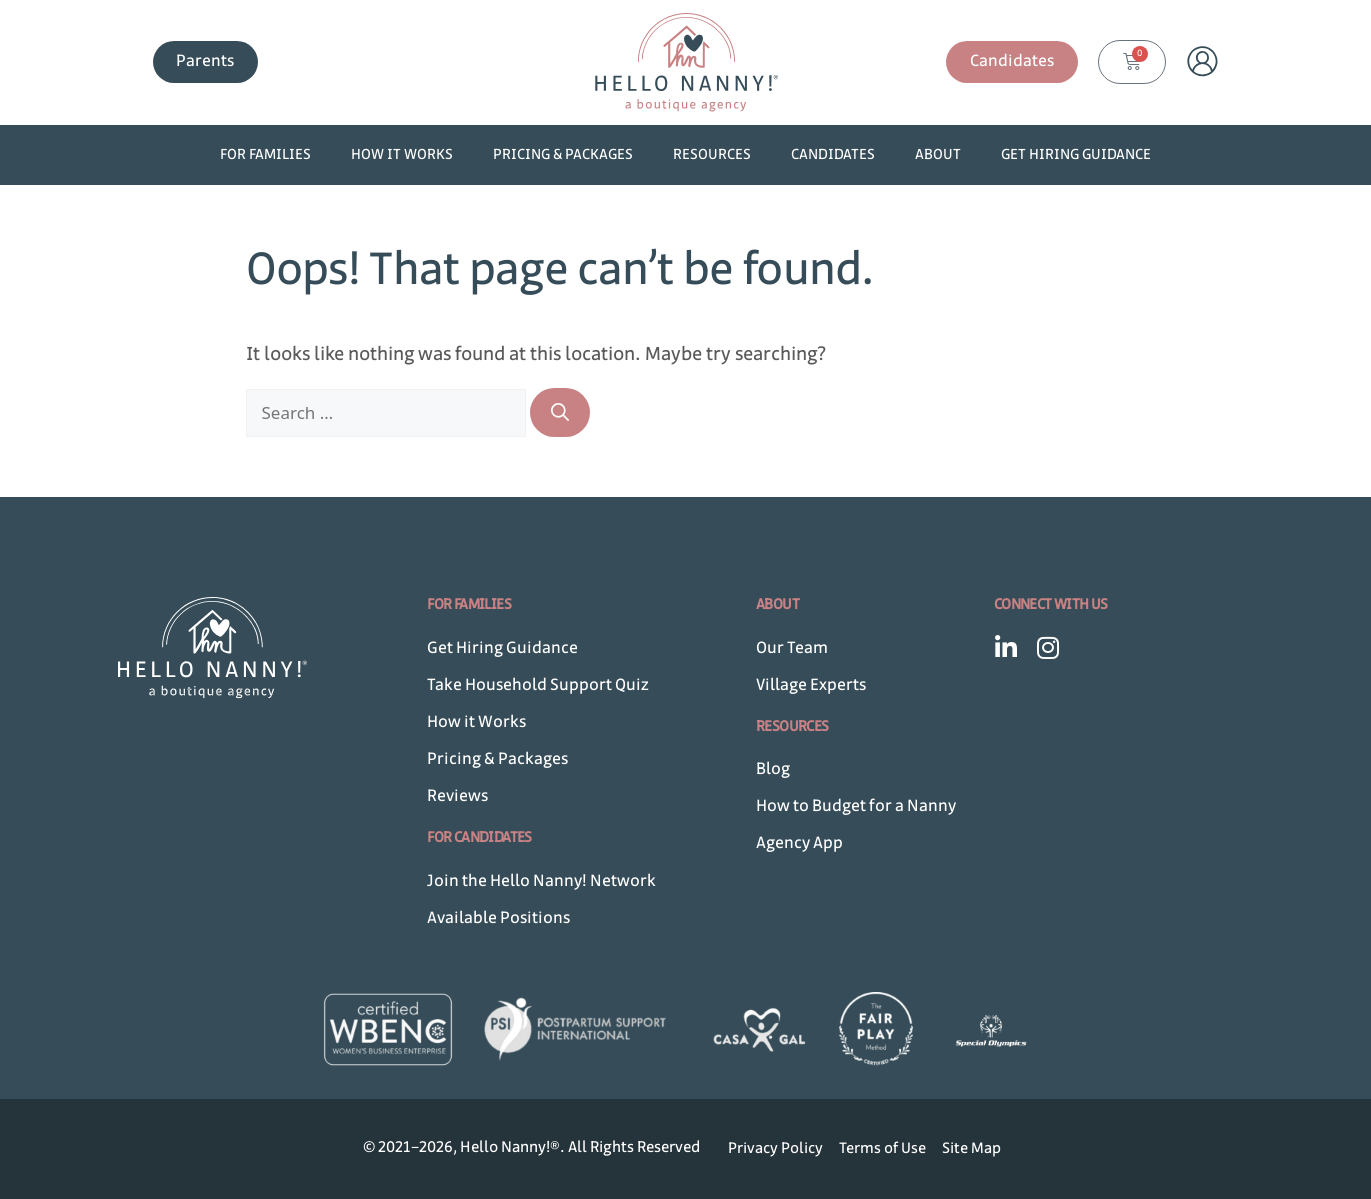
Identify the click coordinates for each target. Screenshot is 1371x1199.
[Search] (560, 412)
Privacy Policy (775, 1149)
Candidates (833, 155)
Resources (712, 155)
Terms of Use (882, 1149)
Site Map (971, 1149)
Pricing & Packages (563, 155)
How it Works (402, 155)
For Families (265, 155)
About (938, 155)
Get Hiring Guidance (1076, 155)
